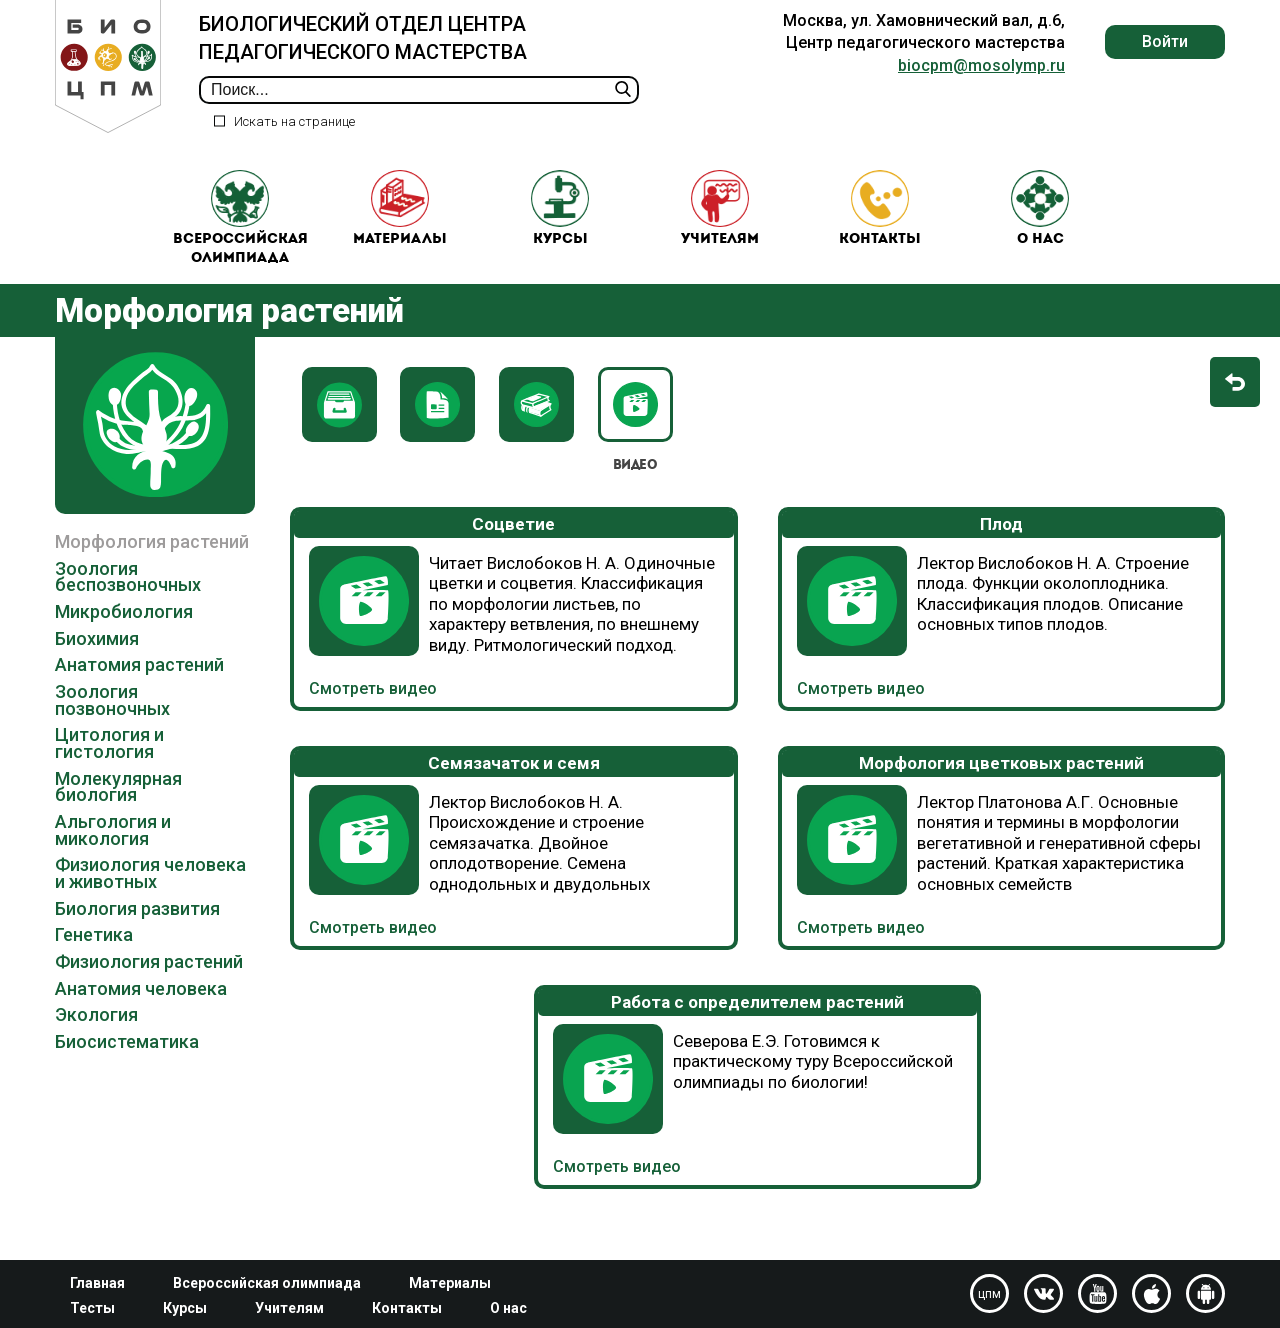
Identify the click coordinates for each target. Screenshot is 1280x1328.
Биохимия (97, 662)
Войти (1165, 41)
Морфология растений (152, 565)
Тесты (92, 1308)
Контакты (880, 220)
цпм (989, 1294)
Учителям (720, 220)
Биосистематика (127, 1065)
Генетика (94, 958)
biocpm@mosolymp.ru (981, 65)
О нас (1040, 220)
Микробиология (124, 635)
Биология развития (137, 932)
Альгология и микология (113, 854)
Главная (97, 1283)
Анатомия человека (141, 1012)
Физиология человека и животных (150, 897)
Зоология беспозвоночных (128, 601)
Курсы (560, 220)
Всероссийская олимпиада (240, 230)
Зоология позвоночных (112, 724)
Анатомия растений (139, 688)
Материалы (400, 220)
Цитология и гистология (109, 767)
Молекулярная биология (118, 811)
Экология (96, 1038)
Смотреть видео (373, 713)
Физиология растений (149, 985)
